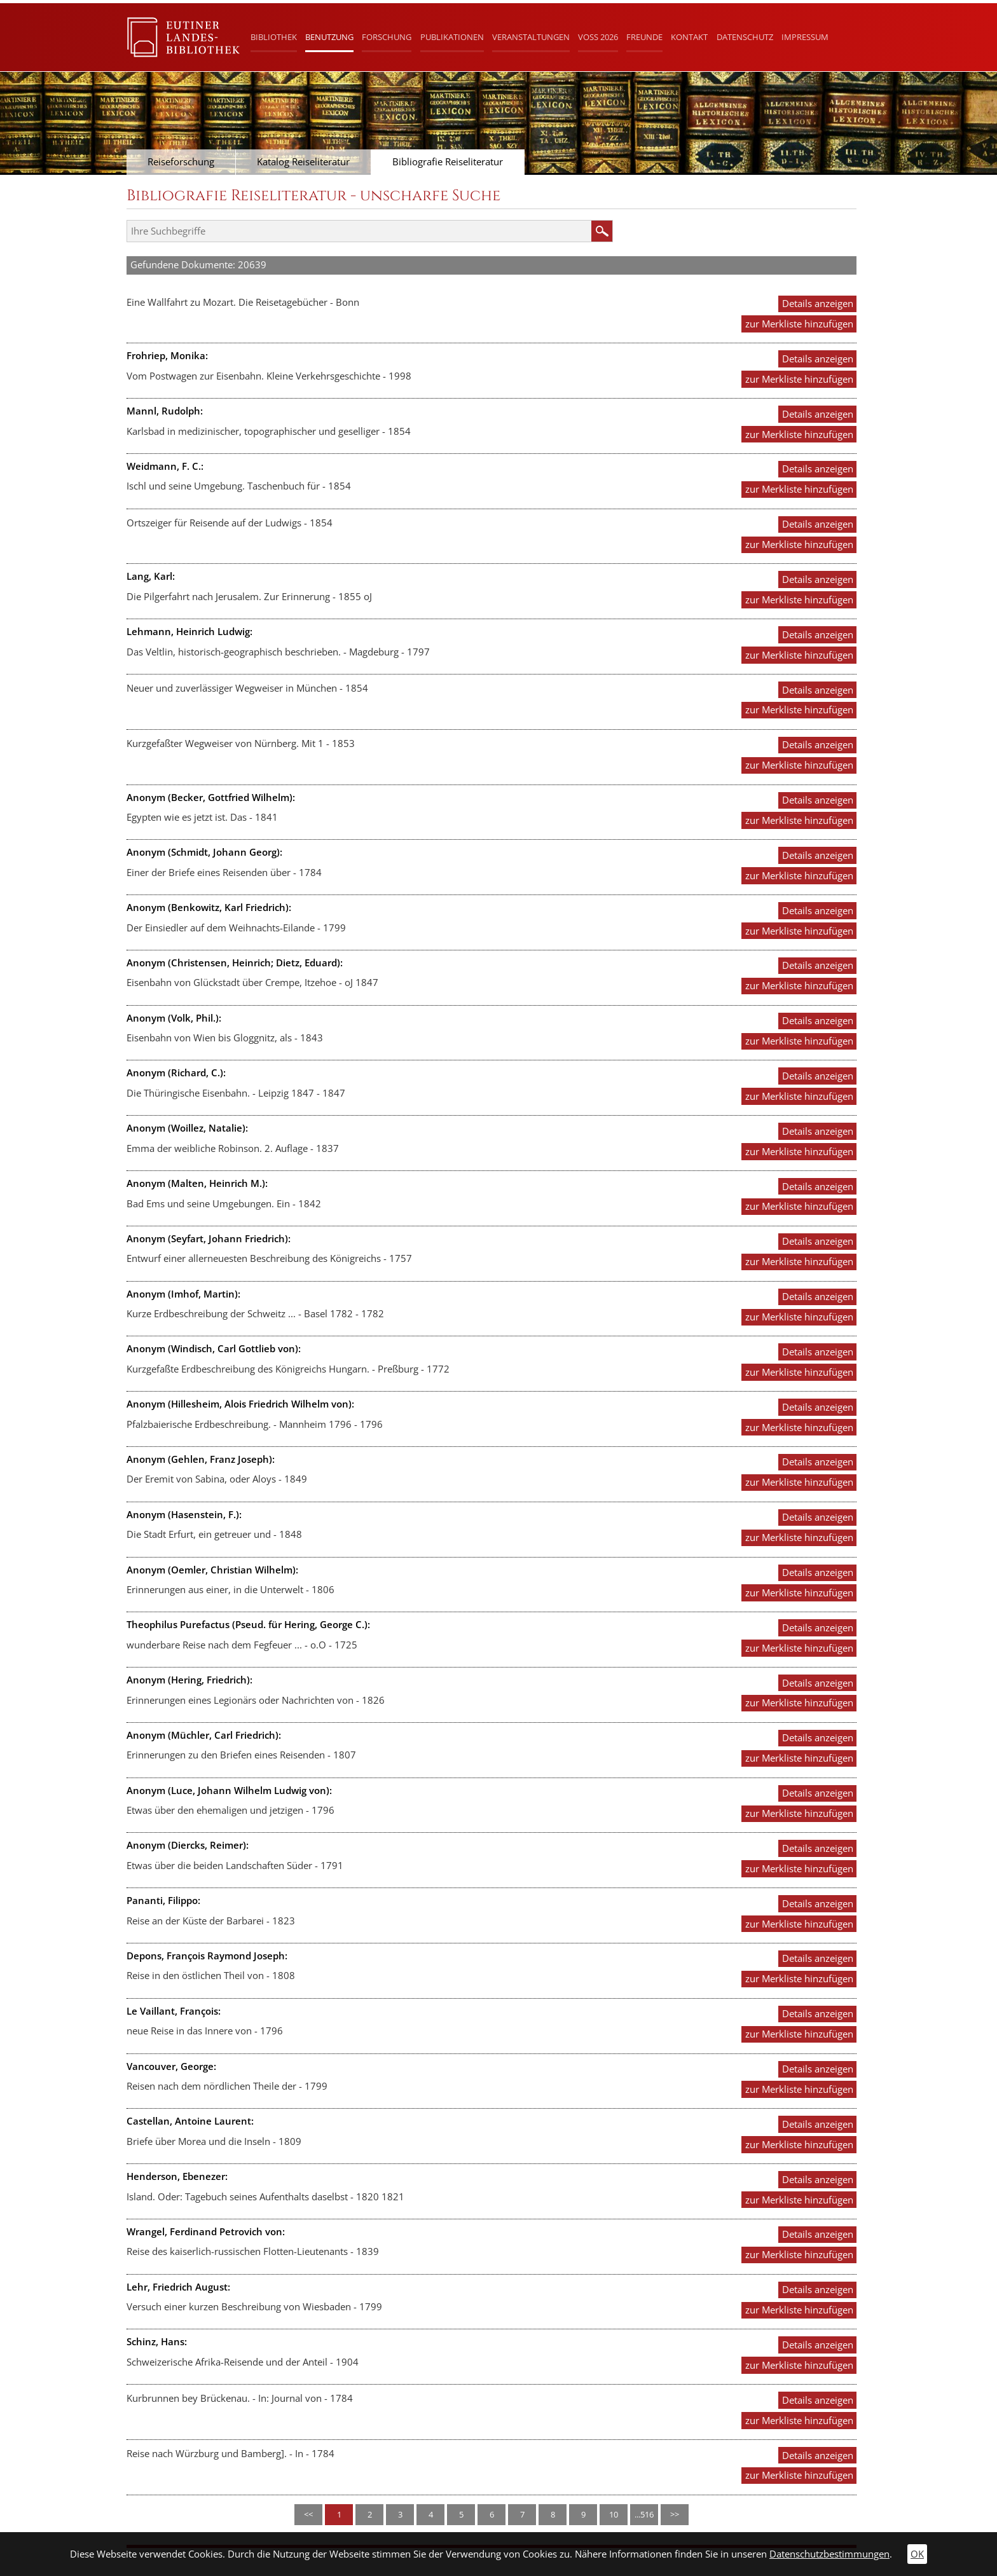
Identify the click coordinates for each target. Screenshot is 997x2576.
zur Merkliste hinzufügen (799, 324)
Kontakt (689, 37)
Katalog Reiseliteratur (303, 161)
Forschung (386, 37)
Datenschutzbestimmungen (829, 2554)
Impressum (805, 37)
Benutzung (329, 37)
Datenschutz (745, 37)
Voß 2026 (598, 37)
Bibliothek (274, 37)
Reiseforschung (181, 161)
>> (674, 2514)
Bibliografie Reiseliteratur (447, 161)
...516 (644, 2514)
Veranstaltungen (531, 37)
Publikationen (452, 37)
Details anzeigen (817, 303)
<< (308, 2514)
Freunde (644, 37)
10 (613, 2514)
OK (917, 2554)
